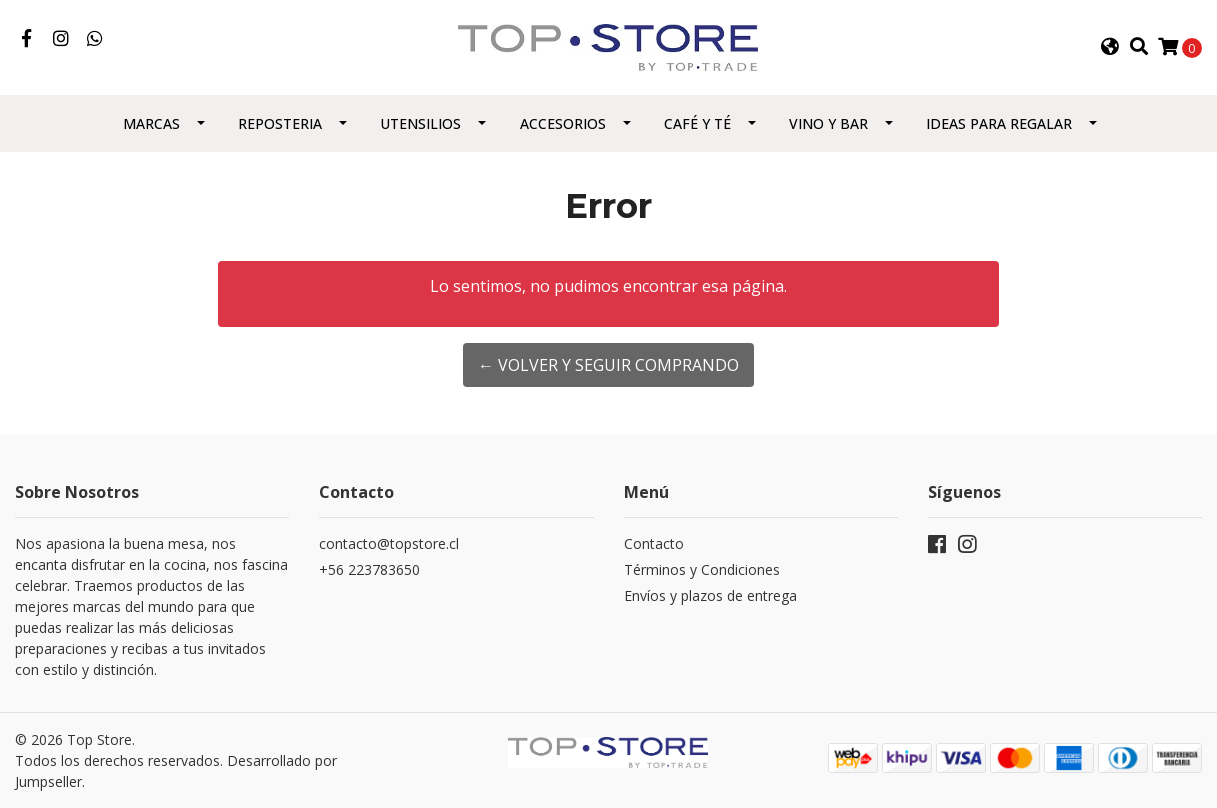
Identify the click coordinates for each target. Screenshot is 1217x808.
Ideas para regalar (999, 123)
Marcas (151, 123)
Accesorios (563, 123)
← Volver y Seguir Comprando (608, 365)
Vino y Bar (828, 123)
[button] (1110, 47)
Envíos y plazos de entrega (710, 595)
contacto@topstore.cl (389, 543)
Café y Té (697, 123)
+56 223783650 (369, 569)
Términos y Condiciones (702, 569)
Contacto (654, 543)
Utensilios (420, 123)
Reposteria (280, 123)
